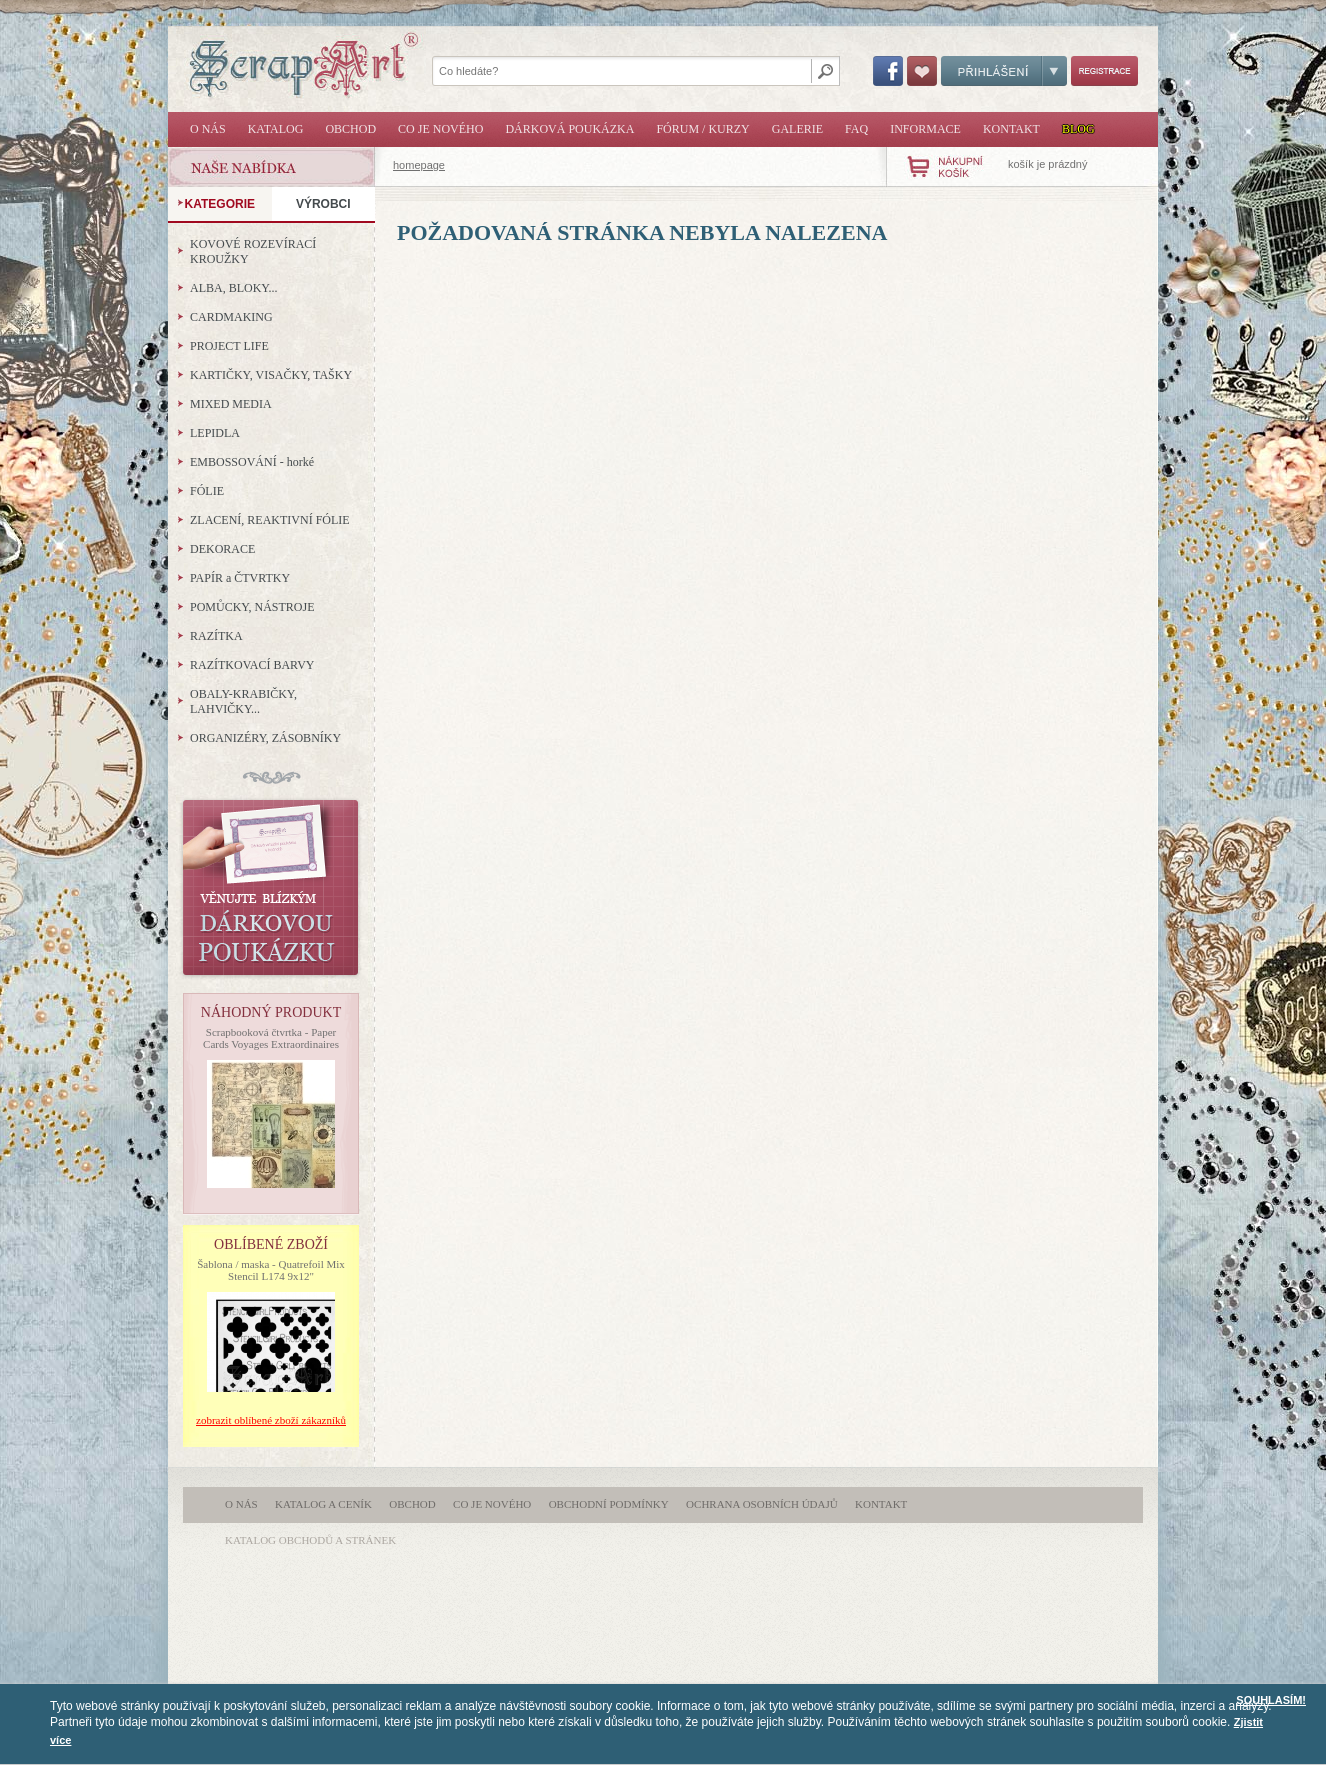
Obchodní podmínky (609, 1504)
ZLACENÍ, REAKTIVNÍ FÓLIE (270, 520)
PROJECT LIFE (229, 346)
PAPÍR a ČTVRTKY (240, 578)
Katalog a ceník (323, 1504)
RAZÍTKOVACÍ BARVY (252, 665)
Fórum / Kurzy (702, 129)
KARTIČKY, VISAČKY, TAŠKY (271, 375)
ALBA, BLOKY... (233, 288)
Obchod (350, 129)
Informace (925, 129)
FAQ (856, 129)
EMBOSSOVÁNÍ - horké (252, 462)
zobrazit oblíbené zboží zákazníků (271, 1420)
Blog (1078, 129)
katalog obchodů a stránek (310, 1540)
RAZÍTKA (216, 636)
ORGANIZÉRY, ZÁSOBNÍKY (265, 738)
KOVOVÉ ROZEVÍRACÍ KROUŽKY (253, 251)
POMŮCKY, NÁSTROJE (252, 607)
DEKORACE (222, 549)
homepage (419, 165)
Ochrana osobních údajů (762, 1504)
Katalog (276, 129)
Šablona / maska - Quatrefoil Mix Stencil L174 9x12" (271, 1270)
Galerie (797, 129)
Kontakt (1011, 129)
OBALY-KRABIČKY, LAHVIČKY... (243, 701)
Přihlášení (1004, 71)
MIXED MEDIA (231, 404)
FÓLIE (207, 491)
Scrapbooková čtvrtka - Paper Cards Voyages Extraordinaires (271, 1038)
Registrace (1104, 71)
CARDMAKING (231, 317)
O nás (208, 129)
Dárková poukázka (569, 129)
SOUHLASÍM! (1271, 1700)
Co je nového (440, 129)
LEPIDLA (215, 433)
